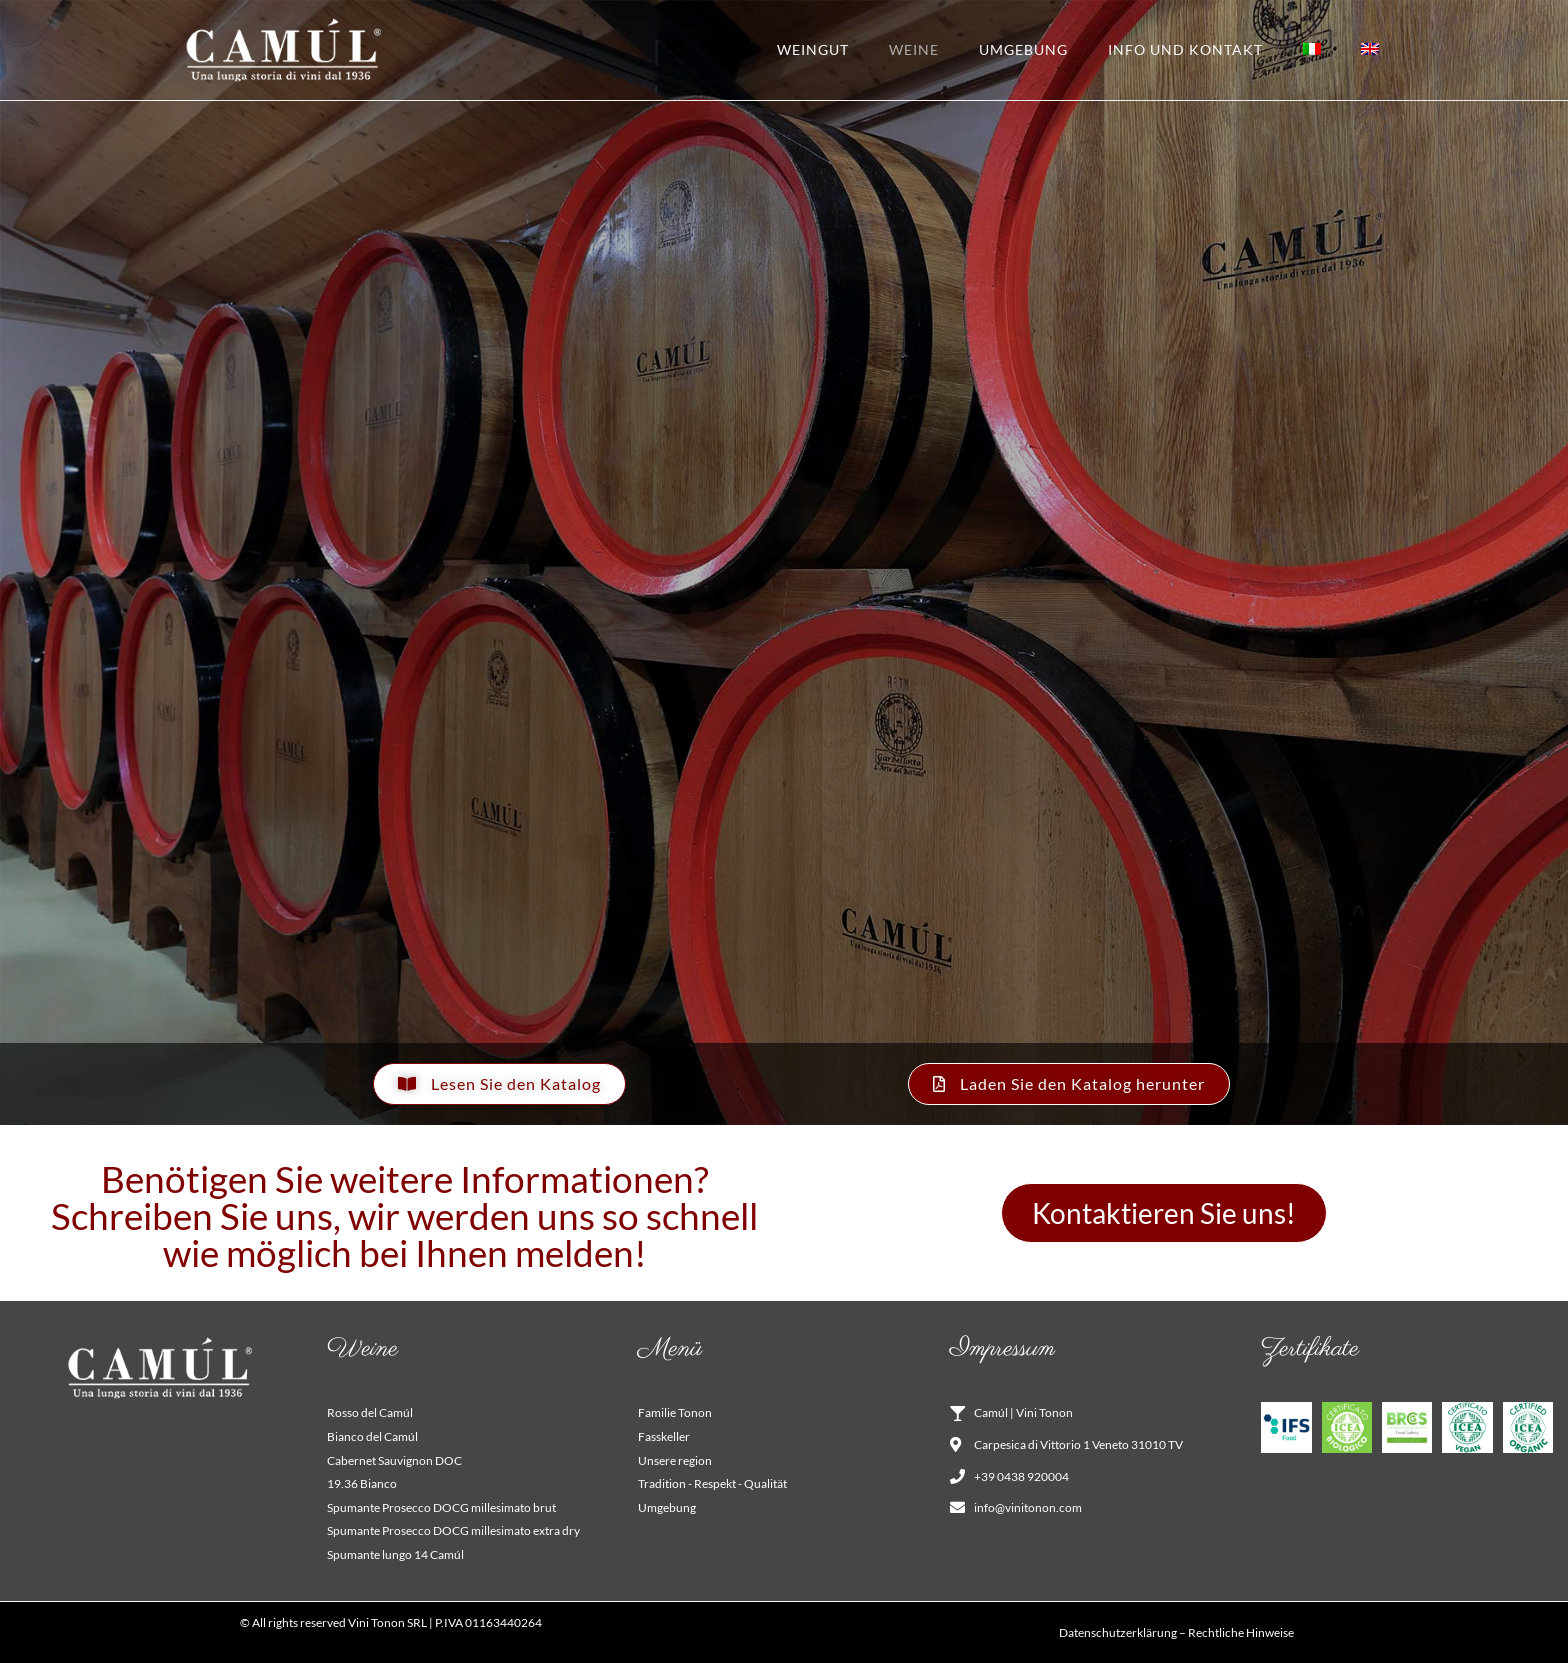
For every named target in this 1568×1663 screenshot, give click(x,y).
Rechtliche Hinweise (1241, 1632)
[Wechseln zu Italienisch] (1312, 50)
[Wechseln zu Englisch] (1370, 50)
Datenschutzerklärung (1118, 1632)
